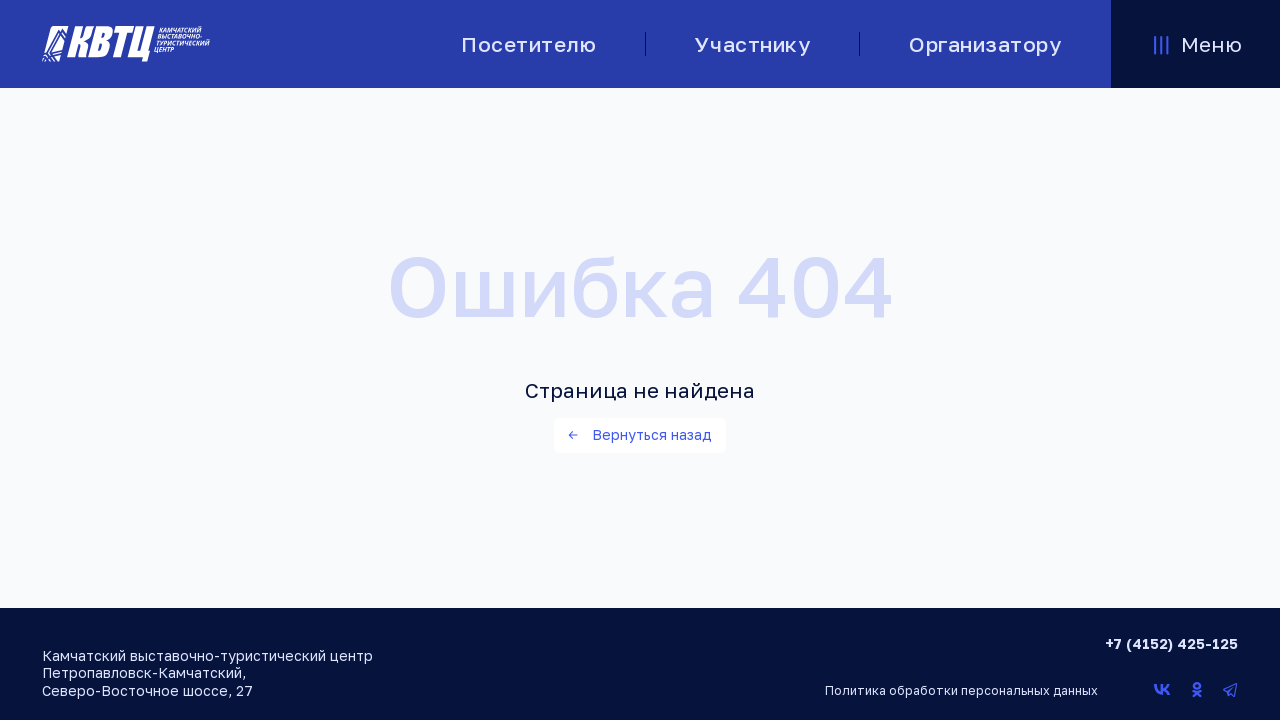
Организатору (985, 44)
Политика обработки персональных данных (961, 690)
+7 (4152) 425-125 (1171, 643)
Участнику (752, 44)
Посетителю (528, 44)
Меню (1195, 44)
